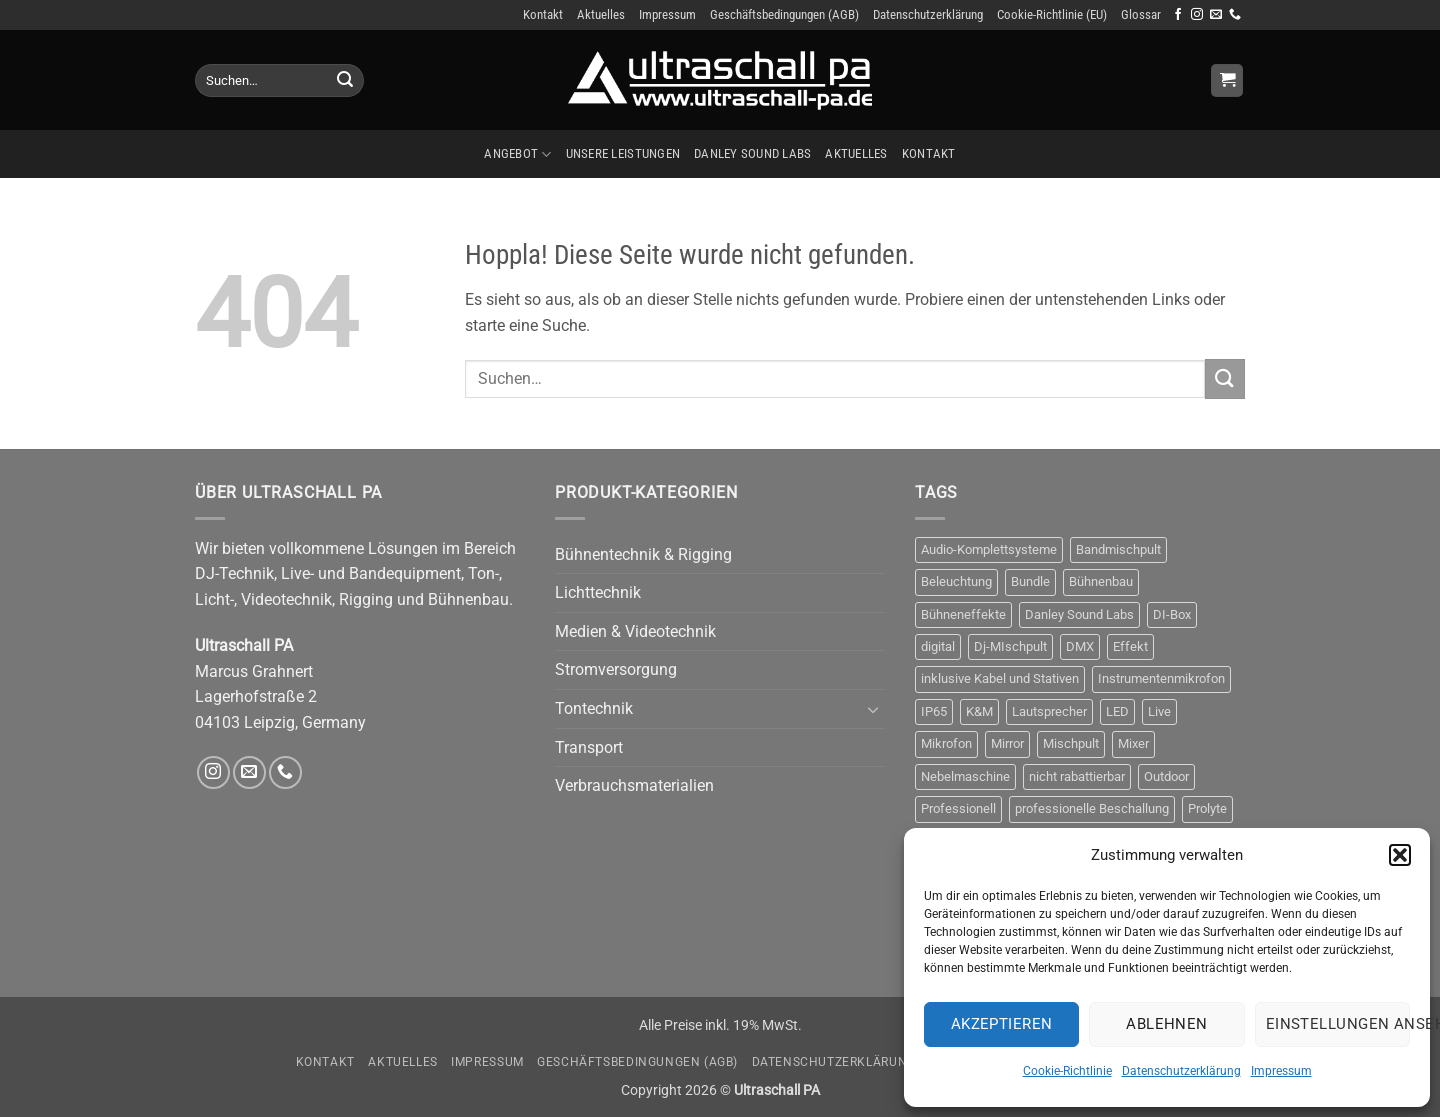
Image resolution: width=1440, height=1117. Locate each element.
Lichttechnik (598, 592)
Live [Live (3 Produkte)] (1159, 711)
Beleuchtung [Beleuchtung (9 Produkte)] (956, 581)
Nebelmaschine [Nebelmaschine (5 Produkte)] (965, 776)
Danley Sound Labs (752, 153)
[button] (1400, 855)
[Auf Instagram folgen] (1197, 15)
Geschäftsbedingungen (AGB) (784, 14)
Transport (589, 747)
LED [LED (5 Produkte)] (1117, 711)
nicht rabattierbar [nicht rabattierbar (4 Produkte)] (1077, 776)
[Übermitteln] (345, 81)
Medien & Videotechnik (635, 631)
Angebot (517, 154)
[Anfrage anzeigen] (1227, 80)
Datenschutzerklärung (1181, 1071)
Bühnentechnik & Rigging (643, 554)
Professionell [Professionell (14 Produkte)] (958, 808)
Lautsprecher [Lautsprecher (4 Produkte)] (1049, 711)
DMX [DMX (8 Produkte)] (1080, 646)
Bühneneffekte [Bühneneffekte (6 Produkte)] (963, 614)
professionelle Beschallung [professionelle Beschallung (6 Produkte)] (1092, 808)
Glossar (1141, 14)
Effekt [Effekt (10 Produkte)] (1130, 646)
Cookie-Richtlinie (1067, 1071)
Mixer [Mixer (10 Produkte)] (1133, 743)
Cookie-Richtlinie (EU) (1052, 14)
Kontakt (543, 14)
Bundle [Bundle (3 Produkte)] (1030, 581)
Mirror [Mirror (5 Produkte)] (1007, 743)
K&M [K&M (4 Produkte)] (979, 711)
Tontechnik (594, 708)
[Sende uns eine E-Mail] (1216, 15)
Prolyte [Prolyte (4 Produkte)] (1207, 808)
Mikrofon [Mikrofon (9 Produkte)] (946, 743)
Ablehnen (1167, 1024)
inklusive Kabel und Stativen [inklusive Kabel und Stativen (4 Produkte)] (1000, 678)
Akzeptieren (1002, 1024)
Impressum (1281, 1071)
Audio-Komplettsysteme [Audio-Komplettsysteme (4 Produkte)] (989, 549)
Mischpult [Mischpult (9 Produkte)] (1071, 743)
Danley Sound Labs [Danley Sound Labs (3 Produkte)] (1079, 614)
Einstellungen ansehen (1338, 1024)
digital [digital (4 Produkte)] (938, 646)
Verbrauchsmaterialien (634, 785)
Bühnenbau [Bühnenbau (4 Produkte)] (1101, 581)
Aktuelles (601, 14)
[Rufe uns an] (1235, 15)
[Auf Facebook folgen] (1178, 15)
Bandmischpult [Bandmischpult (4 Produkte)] (1118, 549)
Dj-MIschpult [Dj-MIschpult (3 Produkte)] (1010, 646)
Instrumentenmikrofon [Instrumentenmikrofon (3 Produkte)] (1161, 678)
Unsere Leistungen (623, 153)
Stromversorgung (616, 669)
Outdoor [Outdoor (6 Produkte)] (1166, 776)
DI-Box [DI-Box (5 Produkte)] (1172, 614)
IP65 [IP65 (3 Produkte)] (934, 711)
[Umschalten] (873, 709)
